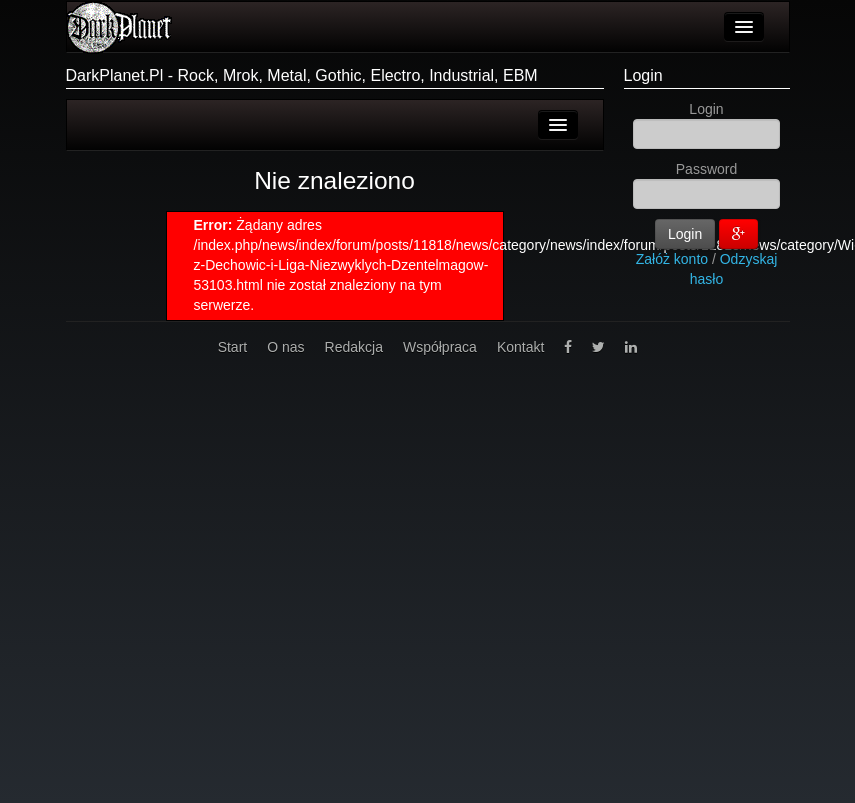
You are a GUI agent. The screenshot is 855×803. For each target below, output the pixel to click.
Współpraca (440, 347)
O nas (285, 347)
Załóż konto (672, 259)
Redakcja (354, 347)
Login (643, 75)
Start (233, 347)
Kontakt (520, 347)
